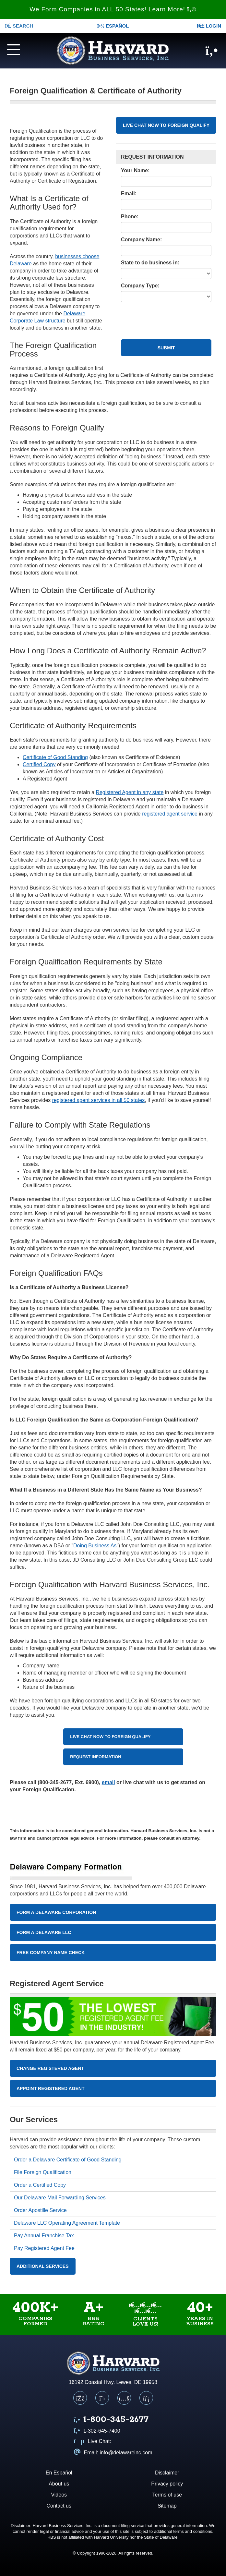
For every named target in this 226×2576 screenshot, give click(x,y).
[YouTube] (124, 2398)
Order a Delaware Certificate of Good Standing (68, 2159)
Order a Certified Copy (40, 2185)
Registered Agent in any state (129, 792)
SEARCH (19, 26)
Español (113, 26)
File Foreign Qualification (42, 2172)
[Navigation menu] (19, 49)
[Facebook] (80, 2398)
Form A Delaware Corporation (56, 1912)
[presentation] (170, 314)
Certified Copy (39, 764)
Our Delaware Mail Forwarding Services (60, 2197)
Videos (59, 2494)
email (108, 1782)
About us (59, 2483)
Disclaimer (167, 2472)
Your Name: (135, 170)
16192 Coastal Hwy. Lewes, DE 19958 (113, 2382)
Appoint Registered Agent (51, 2088)
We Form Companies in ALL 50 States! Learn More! (113, 9)
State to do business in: (150, 262)
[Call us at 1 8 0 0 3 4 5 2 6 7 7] (111, 2420)
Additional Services (43, 2266)
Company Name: (141, 239)
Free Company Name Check (51, 1952)
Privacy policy (167, 2483)
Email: (129, 193)
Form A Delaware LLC (44, 1932)
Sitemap (167, 2506)
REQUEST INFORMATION (95, 1756)
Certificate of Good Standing (55, 757)
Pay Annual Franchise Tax (44, 2235)
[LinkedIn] (146, 2398)
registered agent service (169, 813)
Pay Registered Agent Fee (44, 2248)
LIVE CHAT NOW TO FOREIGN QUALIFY (166, 125)
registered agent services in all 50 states (98, 1100)
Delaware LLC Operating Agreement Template (67, 2223)
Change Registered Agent (50, 2068)
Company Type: (140, 285)
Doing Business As (94, 1545)
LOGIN (208, 26)
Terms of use (167, 2494)
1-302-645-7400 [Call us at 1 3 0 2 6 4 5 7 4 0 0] (97, 2431)
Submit (166, 347)
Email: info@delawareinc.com (113, 2452)
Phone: (129, 216)
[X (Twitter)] (102, 2398)
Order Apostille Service (40, 2210)
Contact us (59, 2506)
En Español (59, 2472)
